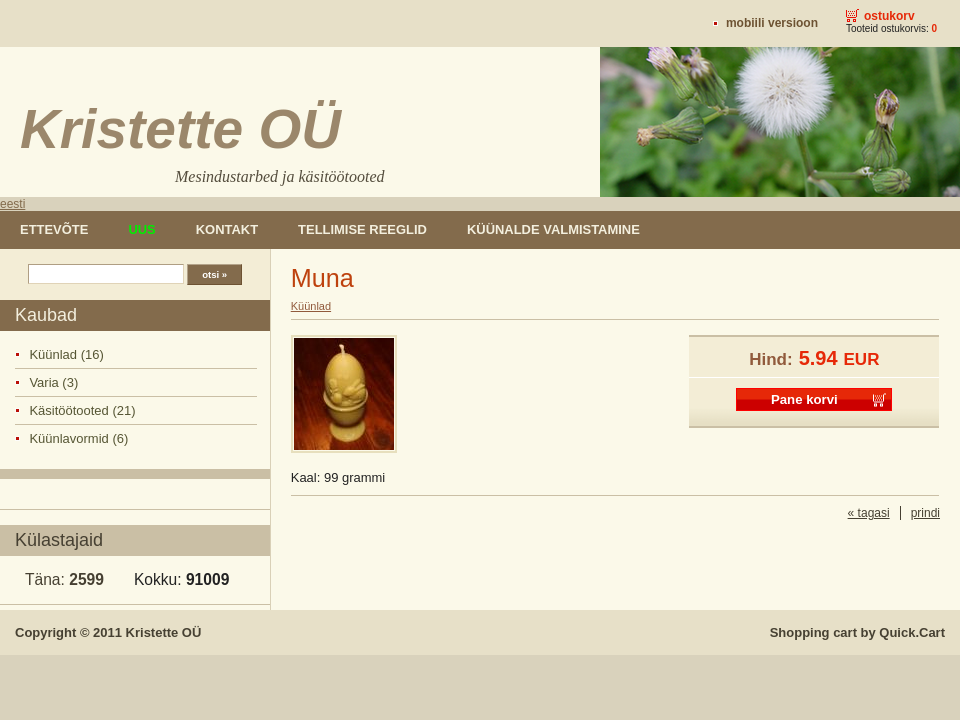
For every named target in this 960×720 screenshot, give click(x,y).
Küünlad (311, 306)
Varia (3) (53, 382)
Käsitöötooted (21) (82, 410)
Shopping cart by (857, 632)
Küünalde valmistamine (553, 229)
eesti (12, 204)
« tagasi (869, 513)
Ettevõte (54, 229)
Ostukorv (889, 16)
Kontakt (227, 229)
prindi (925, 513)
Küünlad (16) (66, 354)
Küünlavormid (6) (78, 438)
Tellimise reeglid (362, 229)
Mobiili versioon (772, 23)
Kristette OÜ (164, 632)
